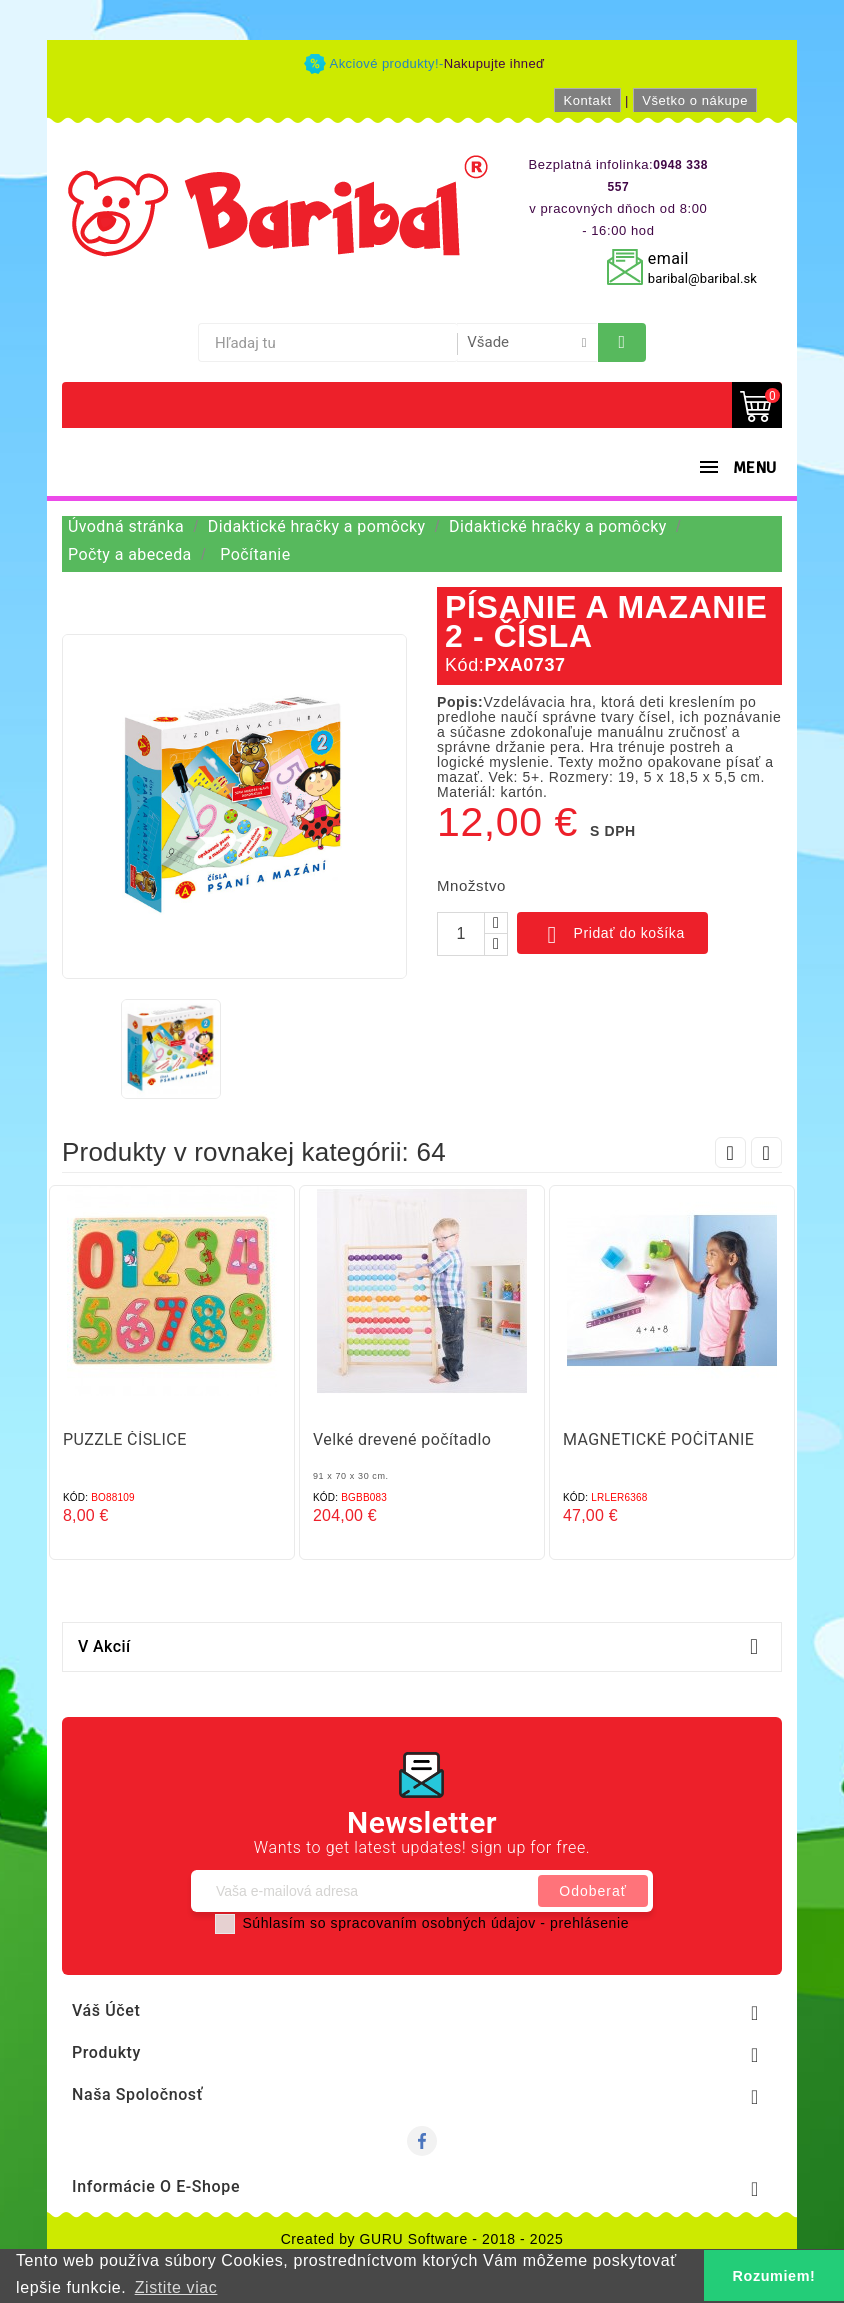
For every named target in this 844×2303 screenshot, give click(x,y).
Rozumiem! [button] (774, 2276)
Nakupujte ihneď (494, 63)
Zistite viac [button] (176, 2287)
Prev (730, 1152)
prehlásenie (589, 1923)
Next (766, 1152)
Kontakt (587, 100)
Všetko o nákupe (695, 100)
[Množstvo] (461, 934)
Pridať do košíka (612, 935)
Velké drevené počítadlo (402, 1439)
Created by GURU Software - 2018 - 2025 (422, 2239)
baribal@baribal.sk (702, 278)
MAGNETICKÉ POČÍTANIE (658, 1439)
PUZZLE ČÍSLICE (125, 1439)
